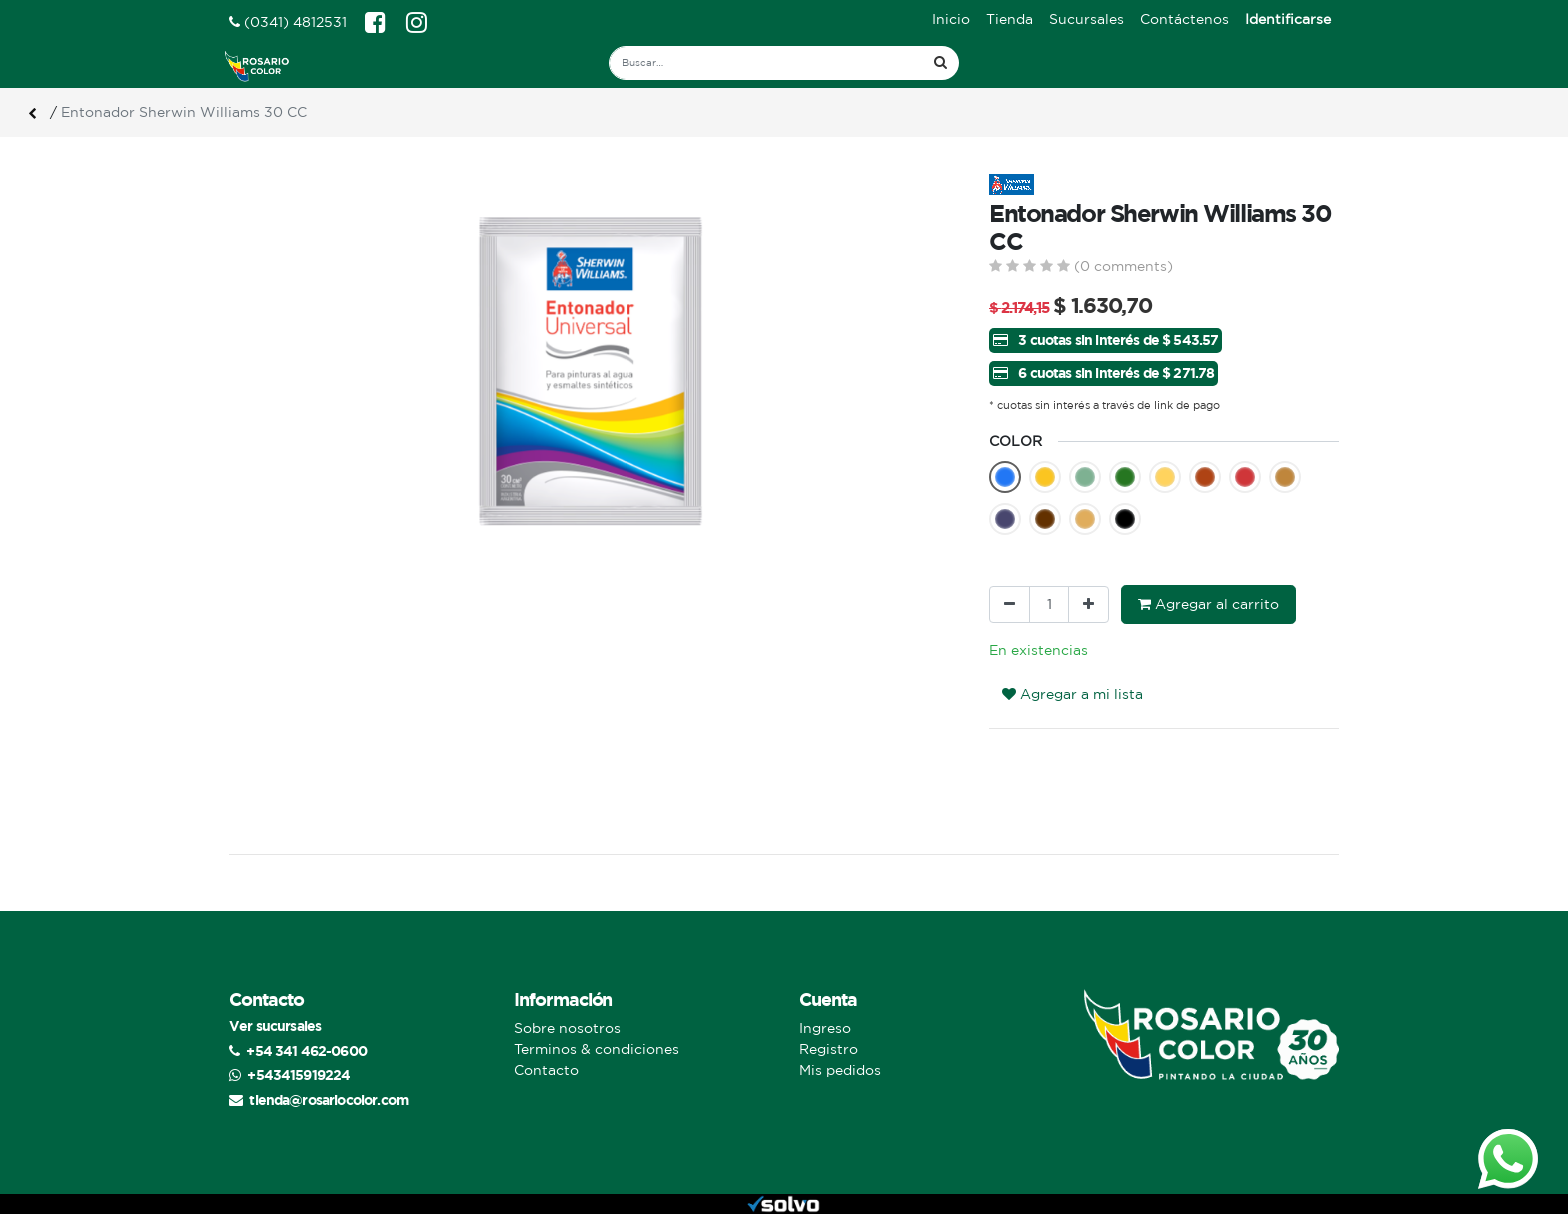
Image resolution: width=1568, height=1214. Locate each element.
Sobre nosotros (567, 1028)
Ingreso (825, 1028)
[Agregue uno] (1088, 604)
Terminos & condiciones (596, 1049)
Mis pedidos (840, 1070)
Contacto (546, 1070)
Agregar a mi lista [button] (1072, 694)
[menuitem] (951, 19)
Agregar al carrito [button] (1208, 604)
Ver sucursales (275, 1025)
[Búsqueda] (940, 63)
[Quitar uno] (1009, 604)
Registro (828, 1049)
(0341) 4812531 (288, 22)
